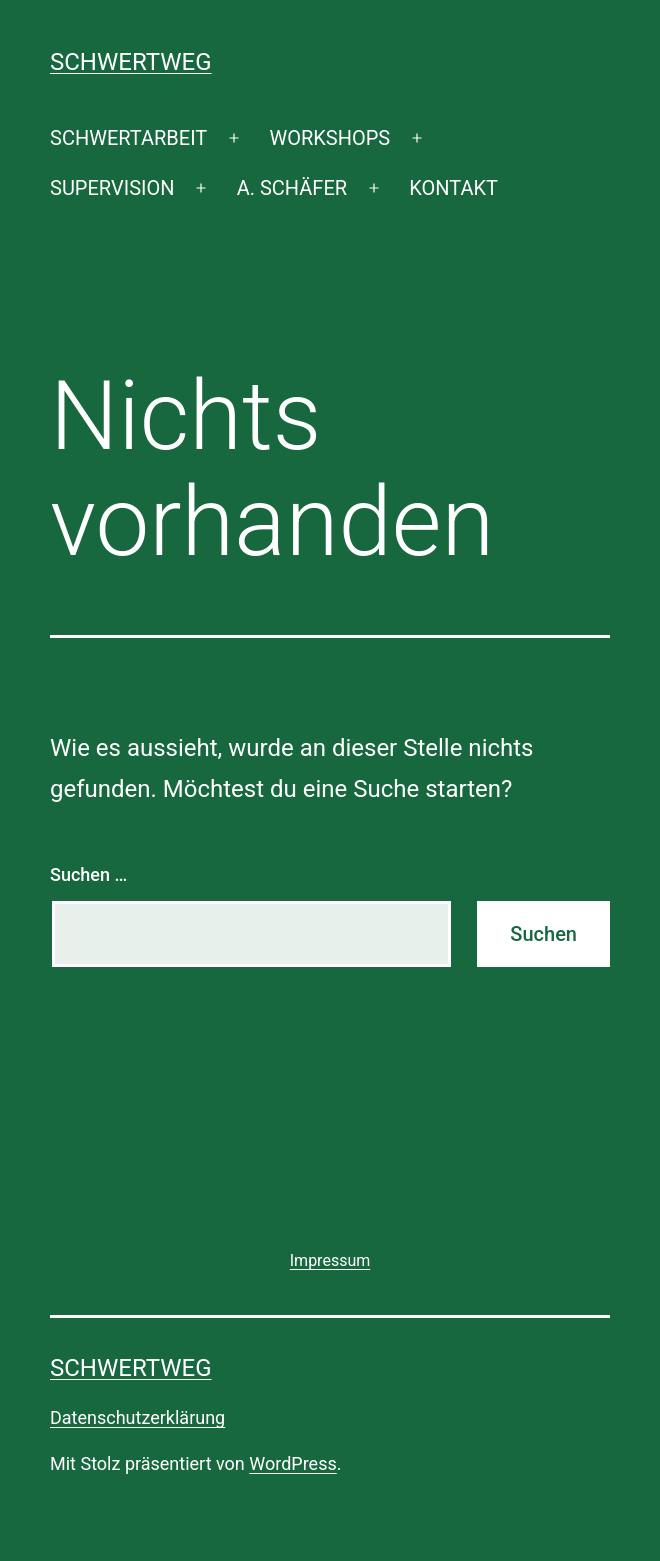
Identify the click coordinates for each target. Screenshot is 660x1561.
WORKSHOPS (329, 138)
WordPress (292, 1463)
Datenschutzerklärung (137, 1417)
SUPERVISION (112, 188)
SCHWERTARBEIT (128, 138)
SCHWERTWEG (131, 62)
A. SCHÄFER (292, 188)
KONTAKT (453, 188)
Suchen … (88, 874)
